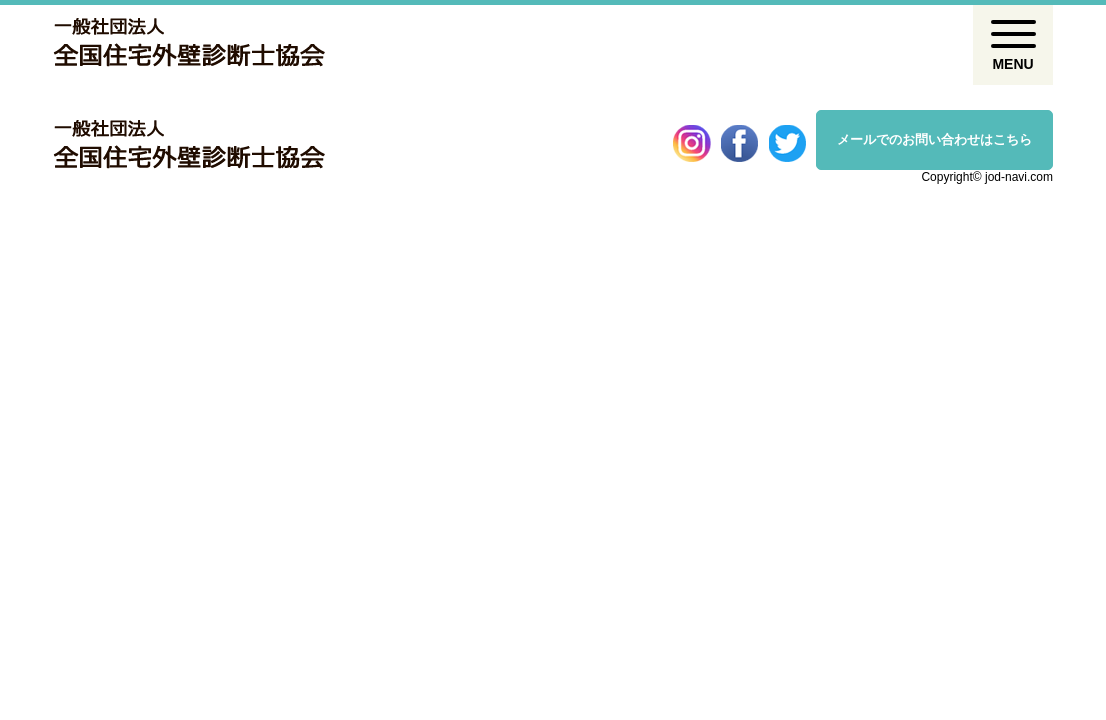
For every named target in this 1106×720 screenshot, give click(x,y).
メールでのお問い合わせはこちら (934, 139)
